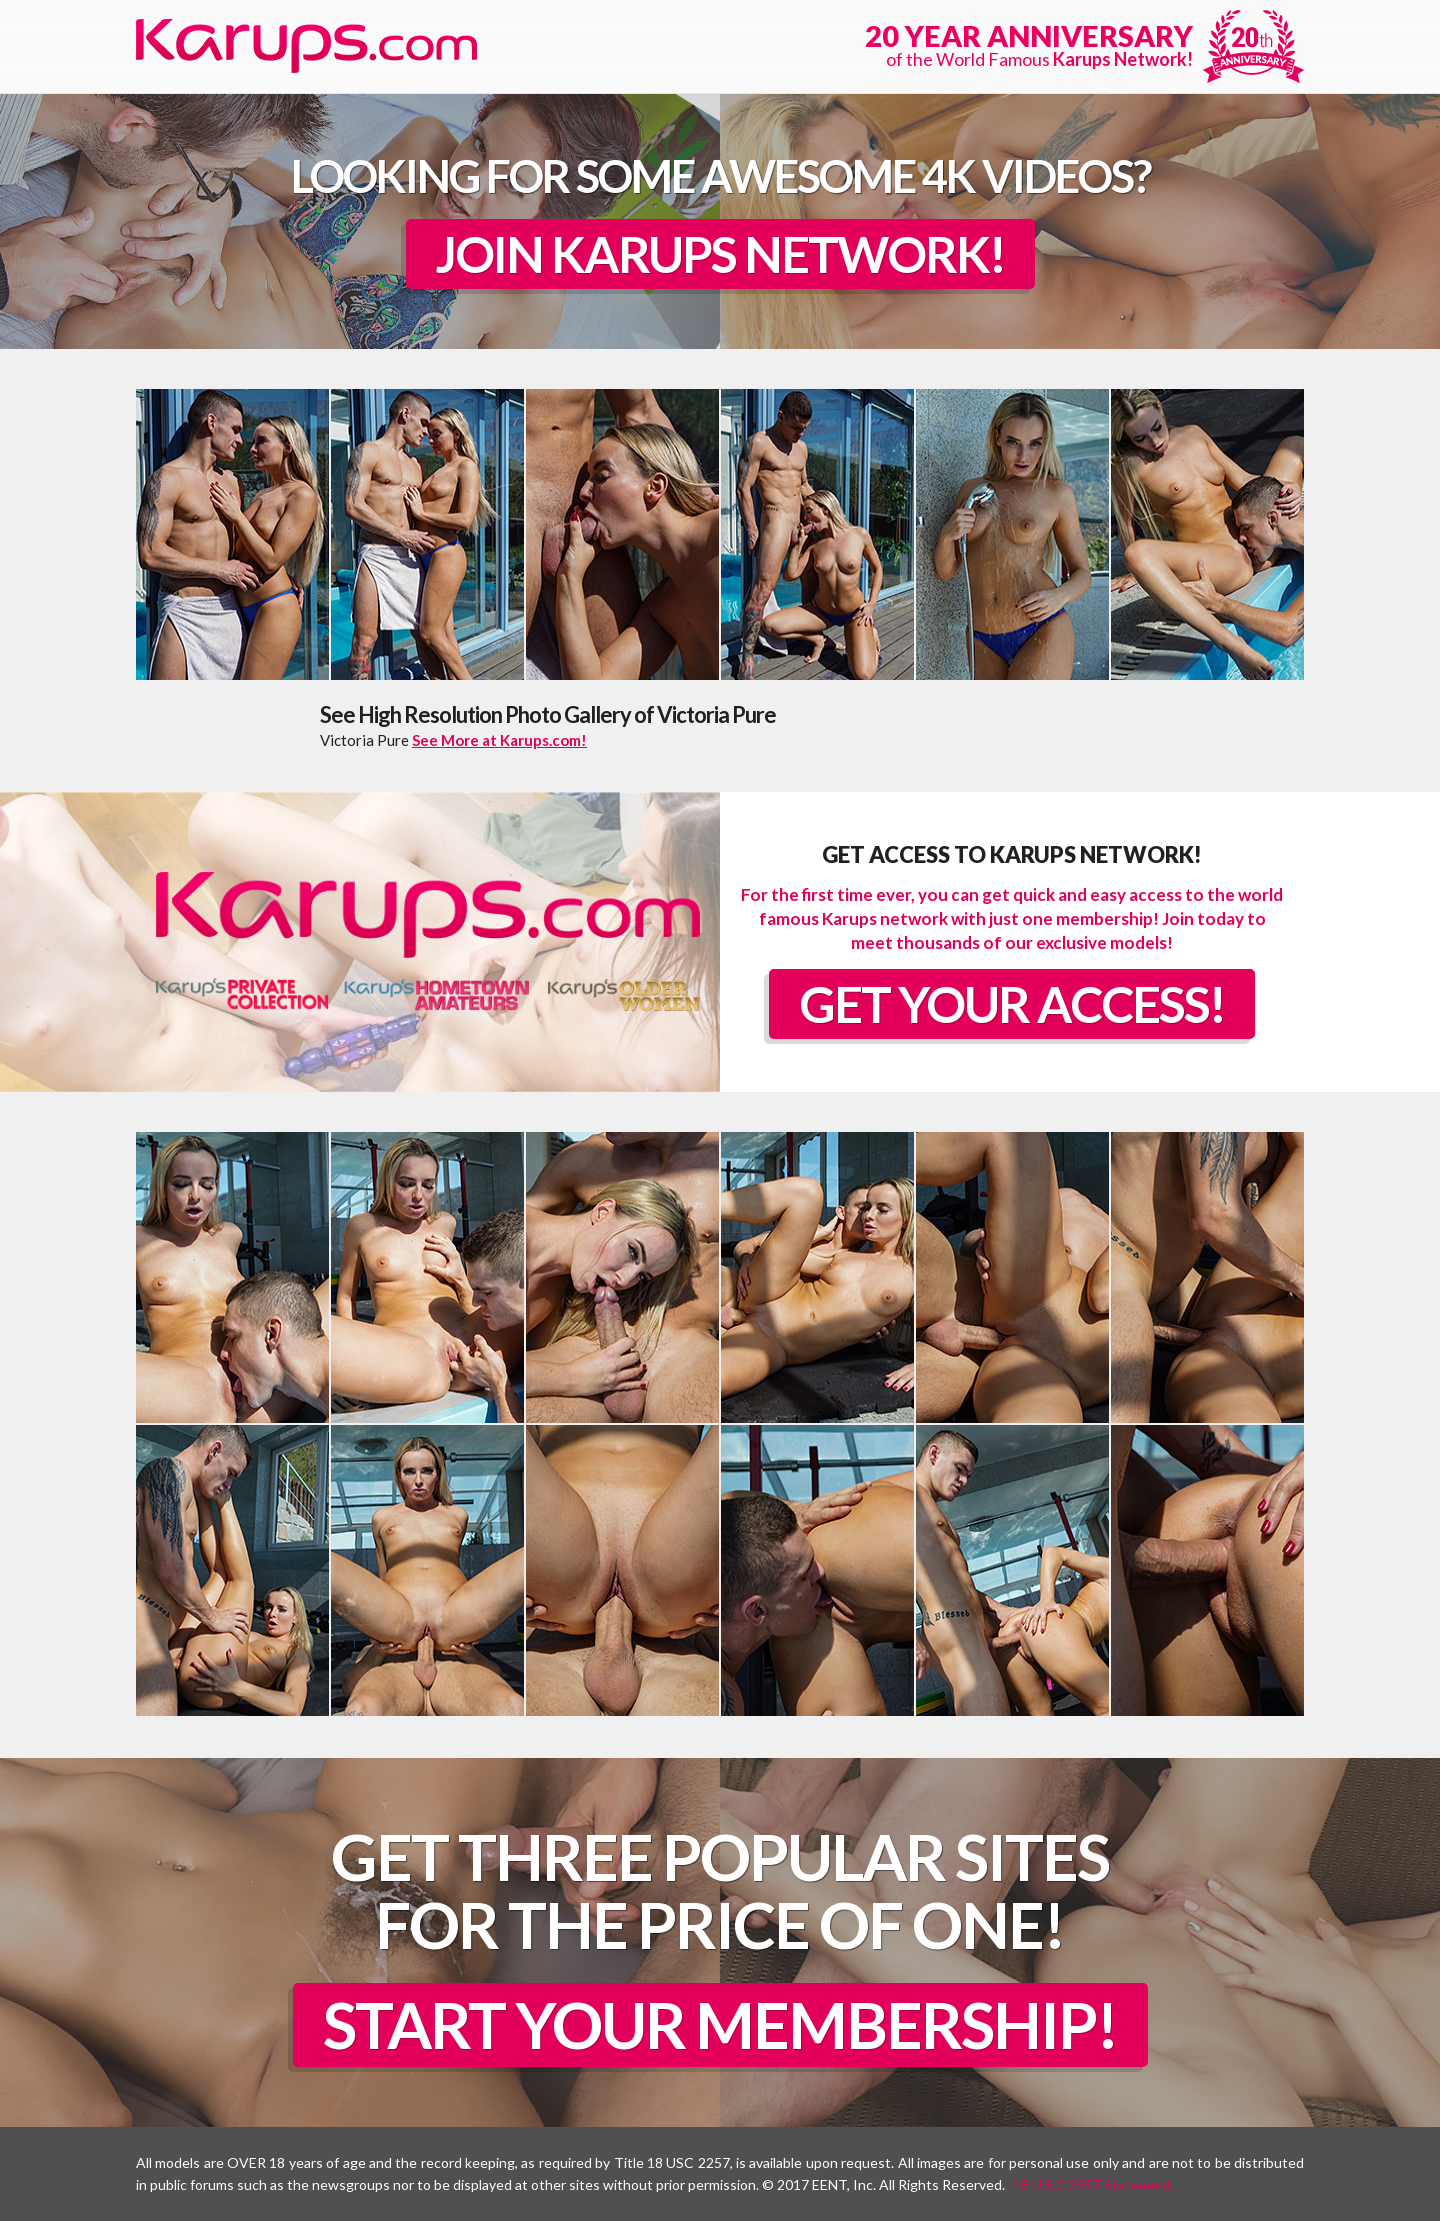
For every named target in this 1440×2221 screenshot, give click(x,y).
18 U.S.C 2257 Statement (1092, 2184)
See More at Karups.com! (499, 740)
